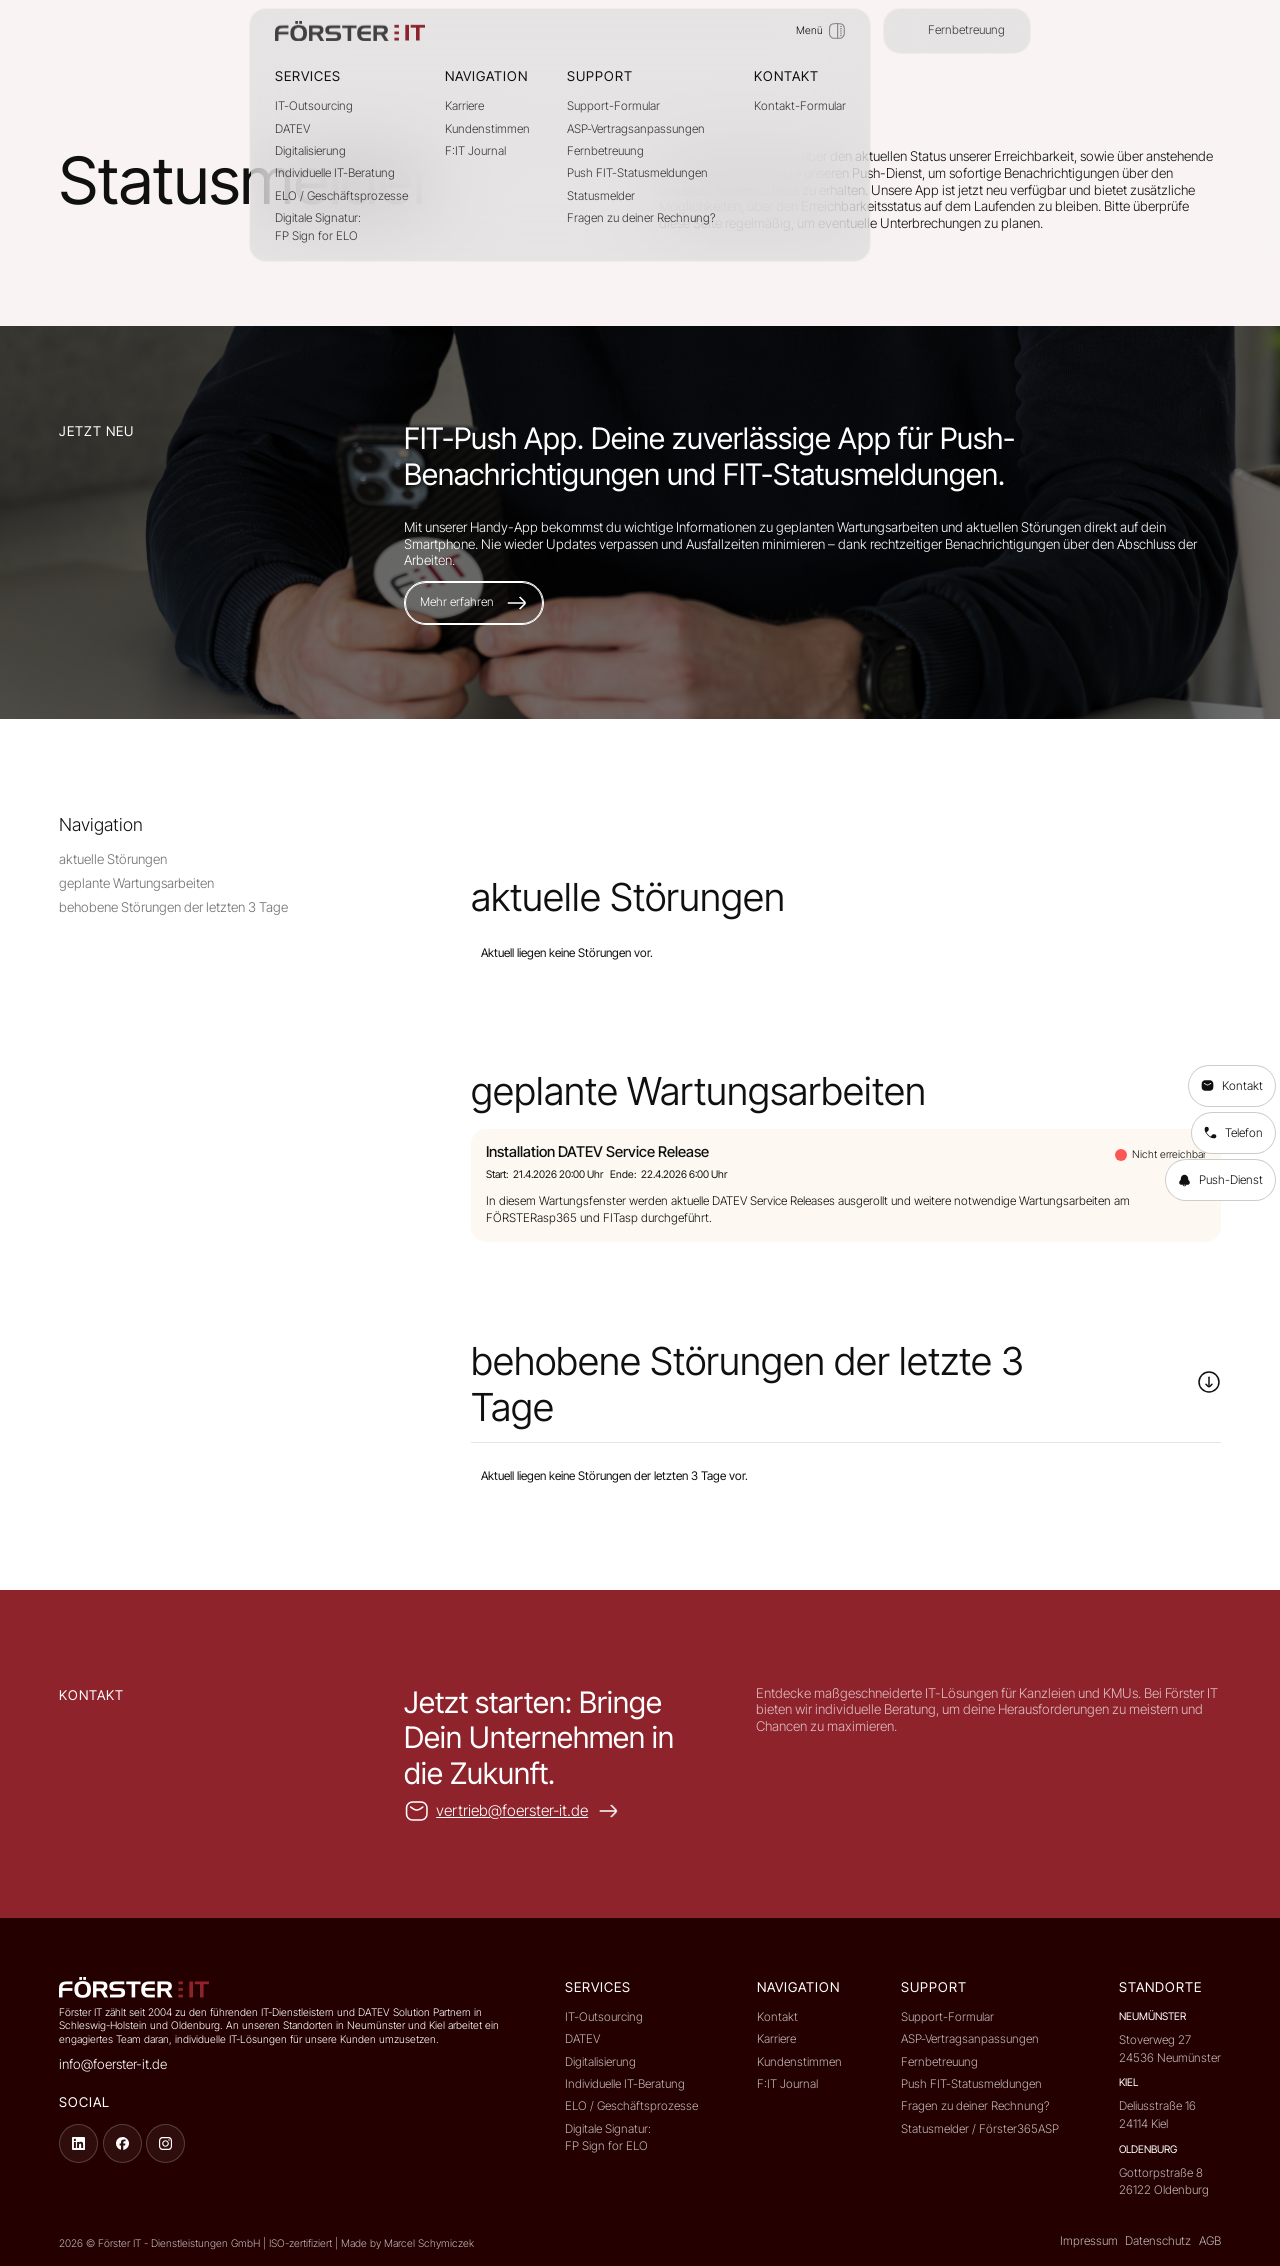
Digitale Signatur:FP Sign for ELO (318, 227)
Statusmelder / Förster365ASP (980, 2129)
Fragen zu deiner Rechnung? (641, 218)
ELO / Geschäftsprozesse (341, 196)
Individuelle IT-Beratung (335, 173)
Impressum (1089, 2241)
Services (308, 76)
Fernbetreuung (605, 151)
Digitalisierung (310, 151)
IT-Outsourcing (314, 106)
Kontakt (777, 2017)
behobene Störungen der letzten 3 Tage (173, 907)
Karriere (464, 106)
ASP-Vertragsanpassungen (636, 129)
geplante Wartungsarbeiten (136, 883)
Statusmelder (601, 196)
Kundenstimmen (487, 129)
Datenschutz (1158, 2241)
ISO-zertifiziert (302, 2243)
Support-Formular (613, 106)
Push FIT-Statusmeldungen (637, 173)
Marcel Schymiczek (429, 2243)
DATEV (292, 129)
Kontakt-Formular (800, 106)
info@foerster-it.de (113, 2064)
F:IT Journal (475, 151)
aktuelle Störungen (113, 859)
